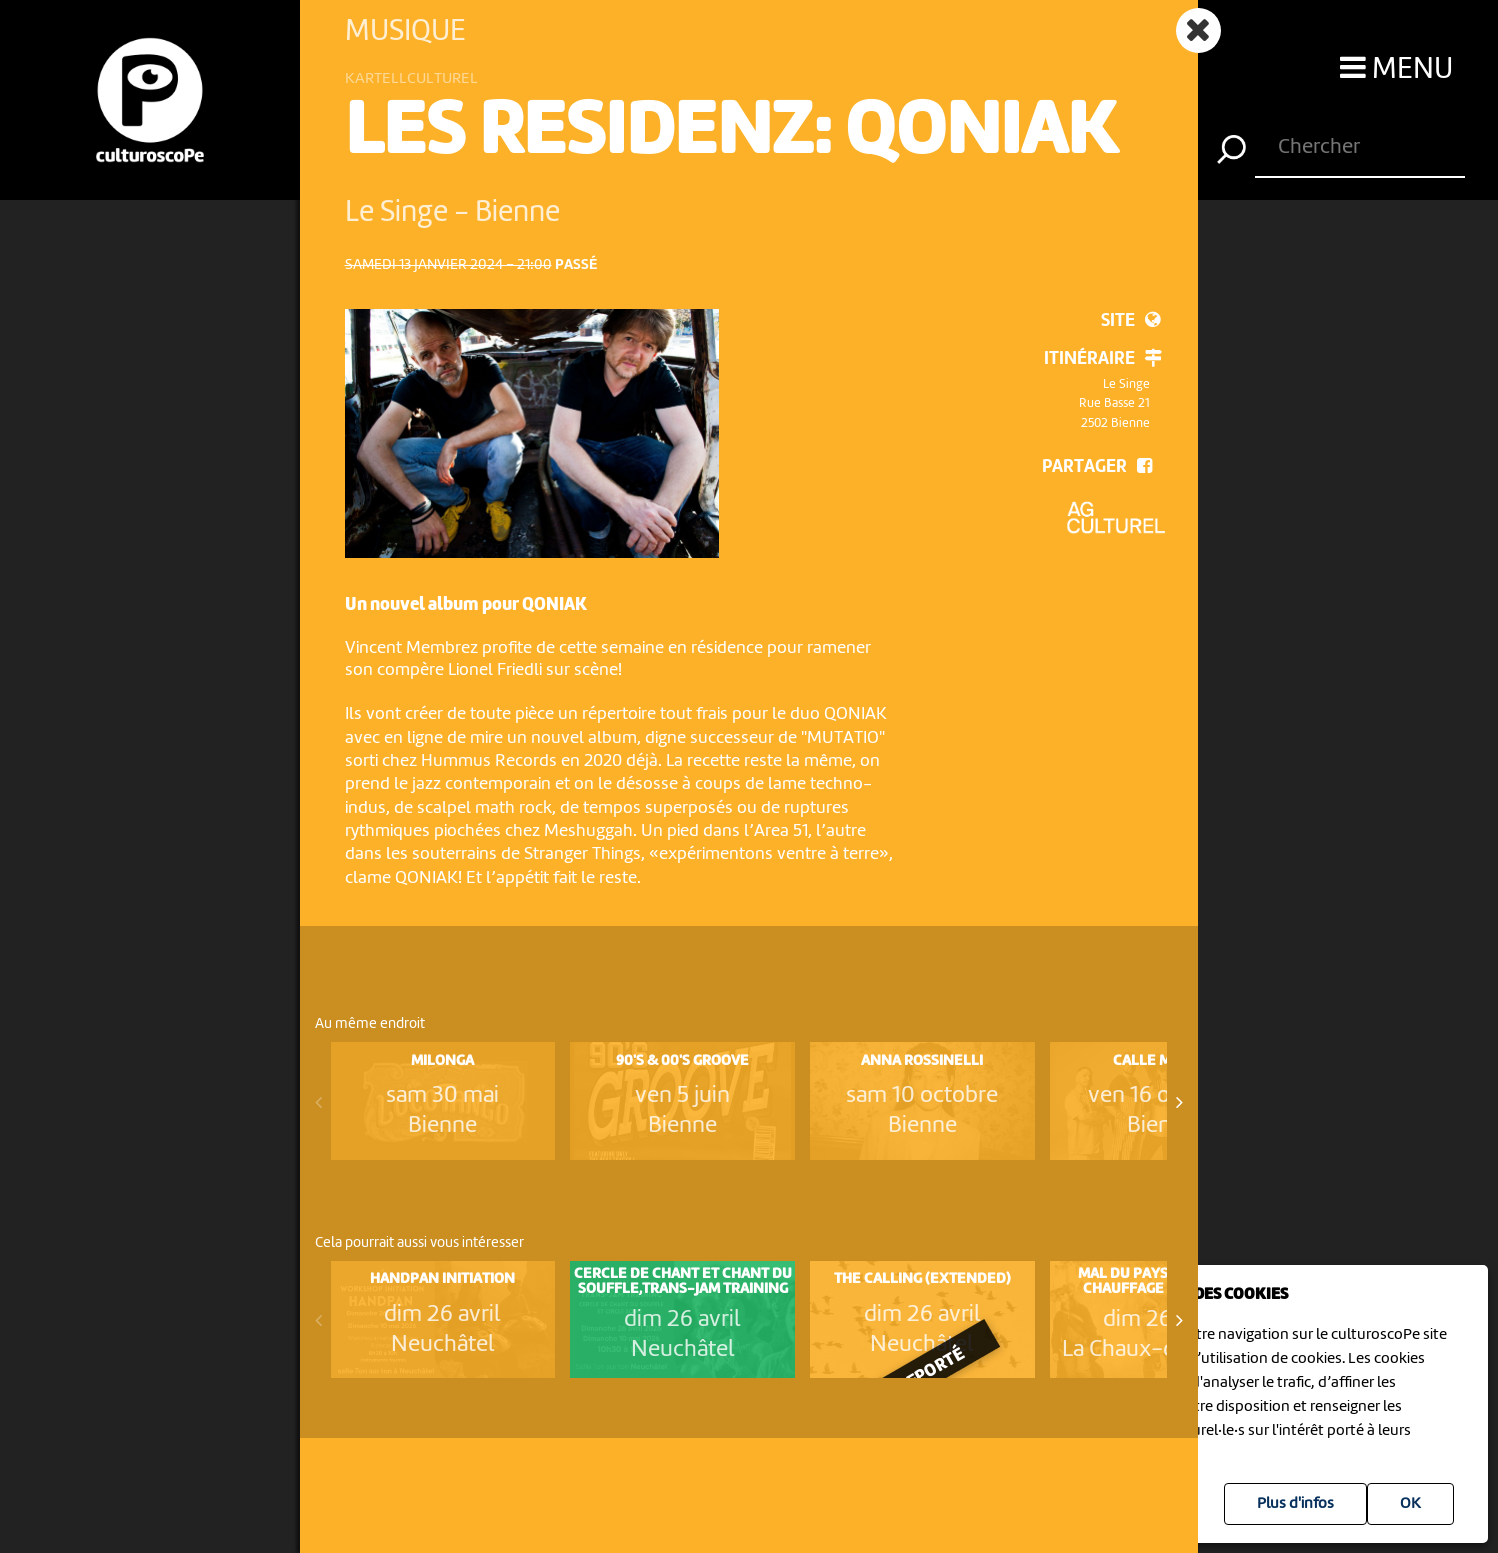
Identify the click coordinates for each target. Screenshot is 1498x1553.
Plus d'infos (1295, 1504)
